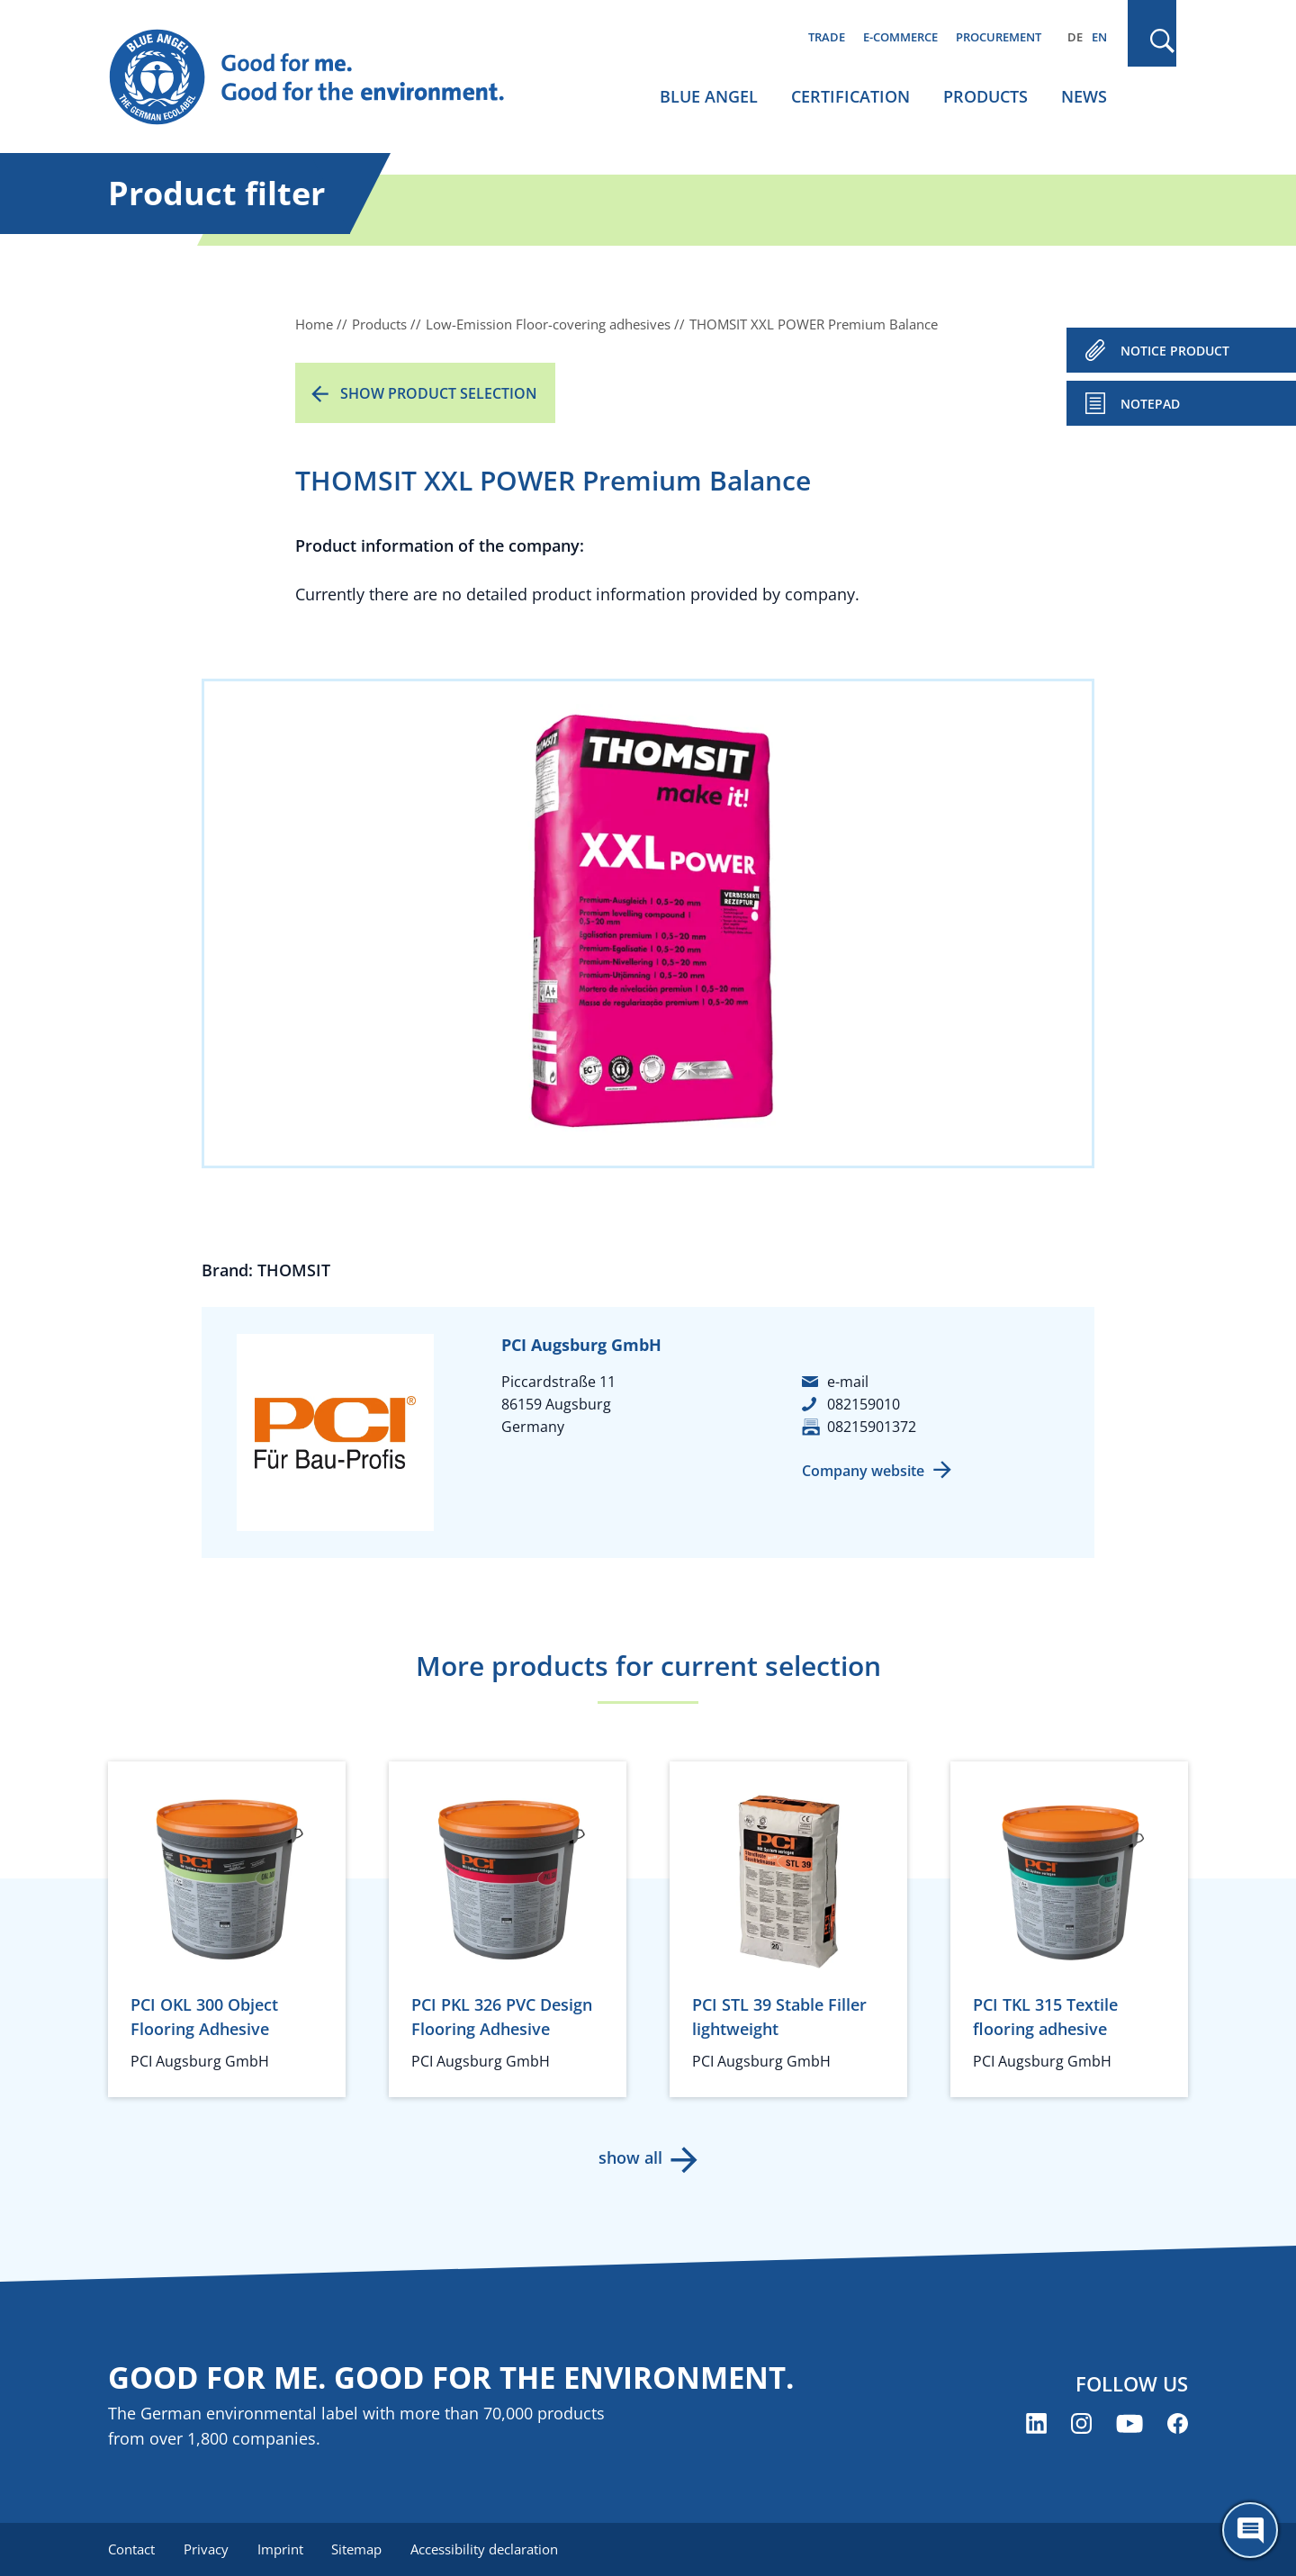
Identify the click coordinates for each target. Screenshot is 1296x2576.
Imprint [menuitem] (280, 2549)
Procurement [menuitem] (998, 37)
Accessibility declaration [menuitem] (485, 2549)
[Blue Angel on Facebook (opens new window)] (1177, 2423)
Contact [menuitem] (131, 2549)
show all (630, 2157)
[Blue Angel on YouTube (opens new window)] (1129, 2423)
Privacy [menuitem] (206, 2549)
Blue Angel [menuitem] (709, 96)
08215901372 (871, 1427)
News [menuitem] (1084, 96)
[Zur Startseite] (324, 77)
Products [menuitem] (985, 96)
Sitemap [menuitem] (357, 2549)
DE (1075, 37)
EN (1099, 37)
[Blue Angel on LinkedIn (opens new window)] (1036, 2423)
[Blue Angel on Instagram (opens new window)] (1081, 2423)
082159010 (863, 1404)
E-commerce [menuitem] (900, 37)
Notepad (1150, 403)
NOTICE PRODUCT (1174, 350)
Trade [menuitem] (826, 37)
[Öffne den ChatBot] (1250, 2530)
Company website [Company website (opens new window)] (863, 1471)
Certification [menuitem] (850, 96)
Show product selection (438, 393)
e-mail (847, 1382)
